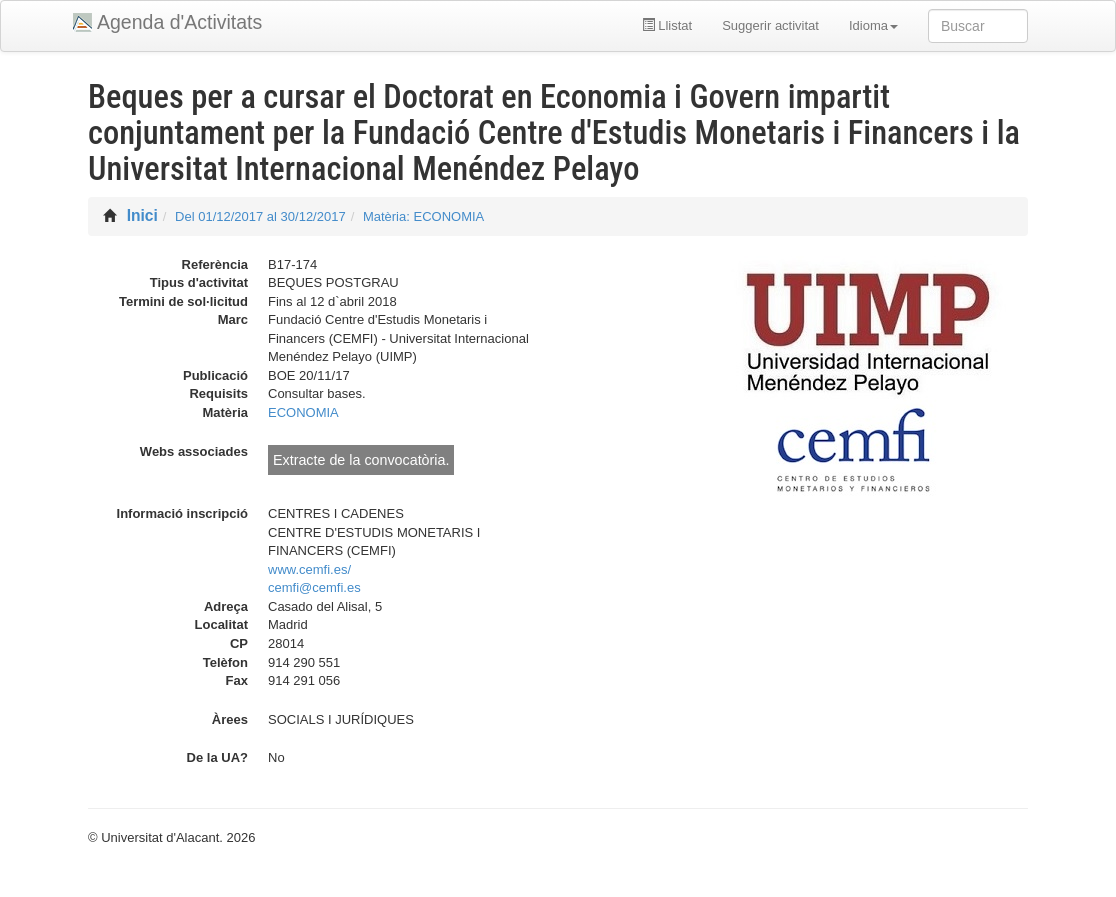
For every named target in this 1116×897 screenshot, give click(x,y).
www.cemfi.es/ (309, 569)
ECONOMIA (303, 412)
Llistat (667, 25)
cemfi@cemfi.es (314, 587)
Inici (142, 215)
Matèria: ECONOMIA (423, 216)
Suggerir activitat (770, 25)
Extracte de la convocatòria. (361, 460)
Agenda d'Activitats (179, 22)
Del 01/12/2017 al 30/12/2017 (260, 216)
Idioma (873, 25)
